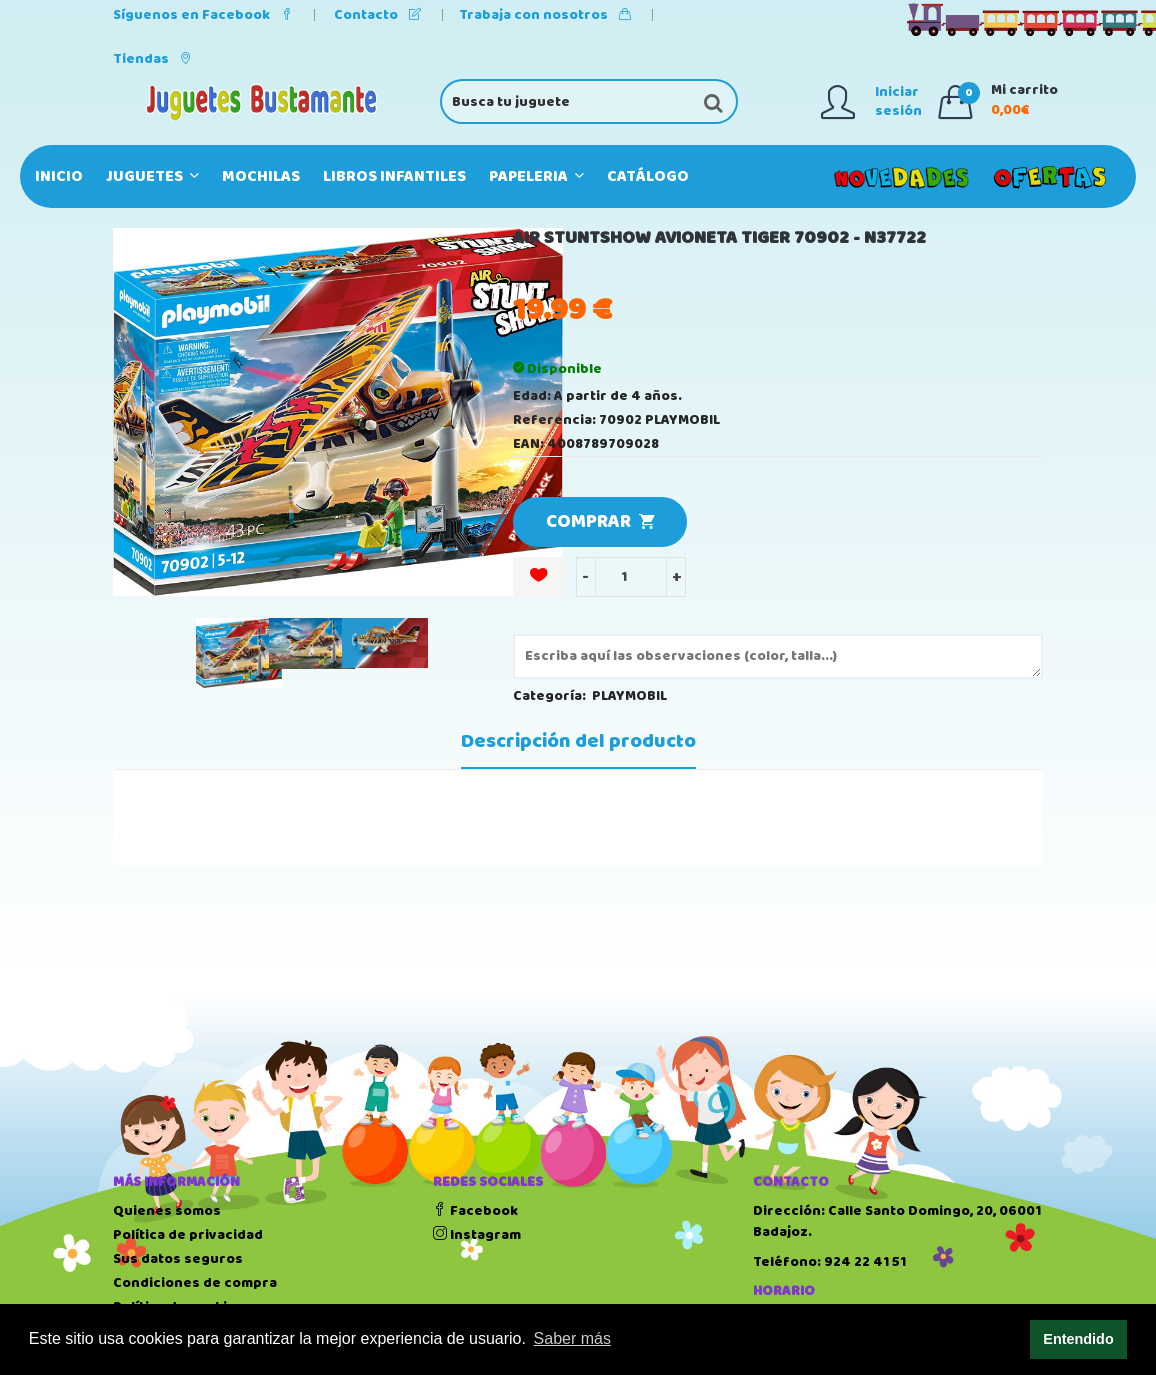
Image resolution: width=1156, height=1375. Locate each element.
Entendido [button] (1078, 1339)
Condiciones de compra (195, 1283)
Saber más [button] (572, 1338)
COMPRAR (600, 522)
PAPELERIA (536, 176)
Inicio (59, 176)
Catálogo (648, 176)
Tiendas (152, 59)
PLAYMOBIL (629, 696)
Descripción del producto (578, 742)
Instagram (477, 1235)
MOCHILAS (261, 176)
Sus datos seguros (178, 1259)
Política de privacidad (188, 1235)
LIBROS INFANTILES (394, 176)
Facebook (475, 1211)
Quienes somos (167, 1211)
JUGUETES (152, 176)
